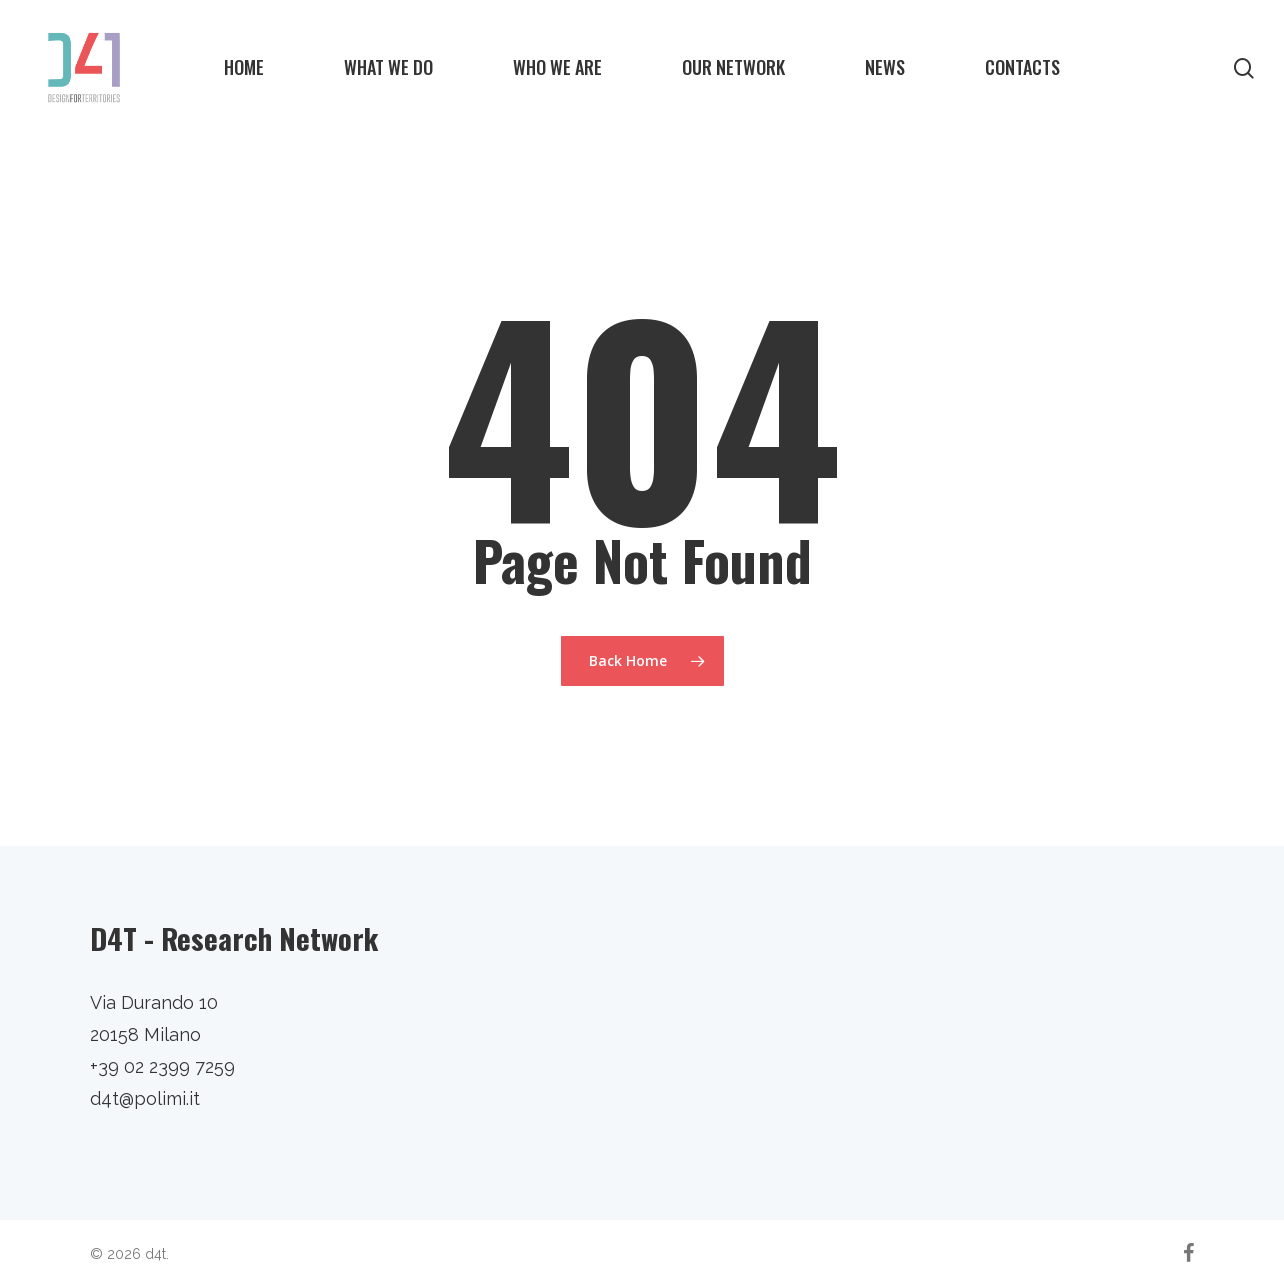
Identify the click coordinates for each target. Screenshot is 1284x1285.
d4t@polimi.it (145, 1098)
